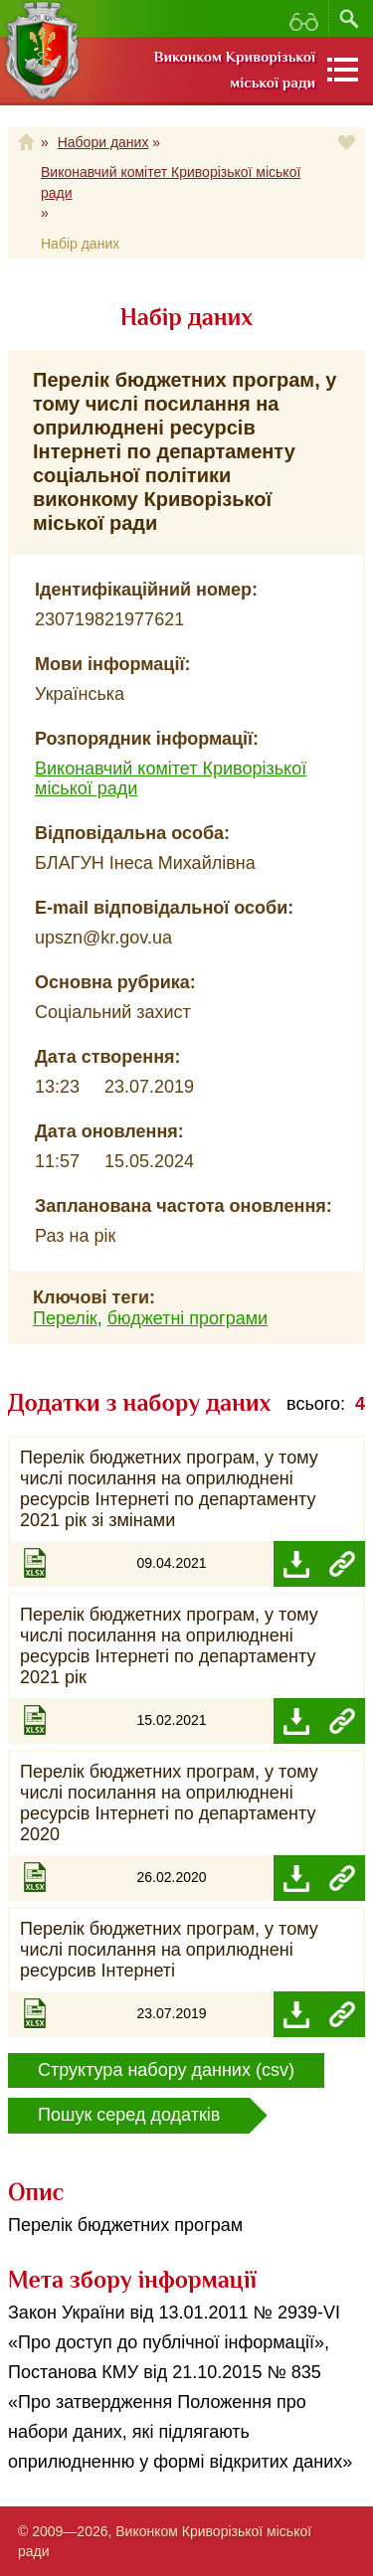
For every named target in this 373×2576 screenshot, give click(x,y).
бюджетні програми (187, 1318)
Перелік (65, 1318)
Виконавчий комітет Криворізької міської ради (170, 182)
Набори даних (103, 142)
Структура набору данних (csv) (166, 2070)
